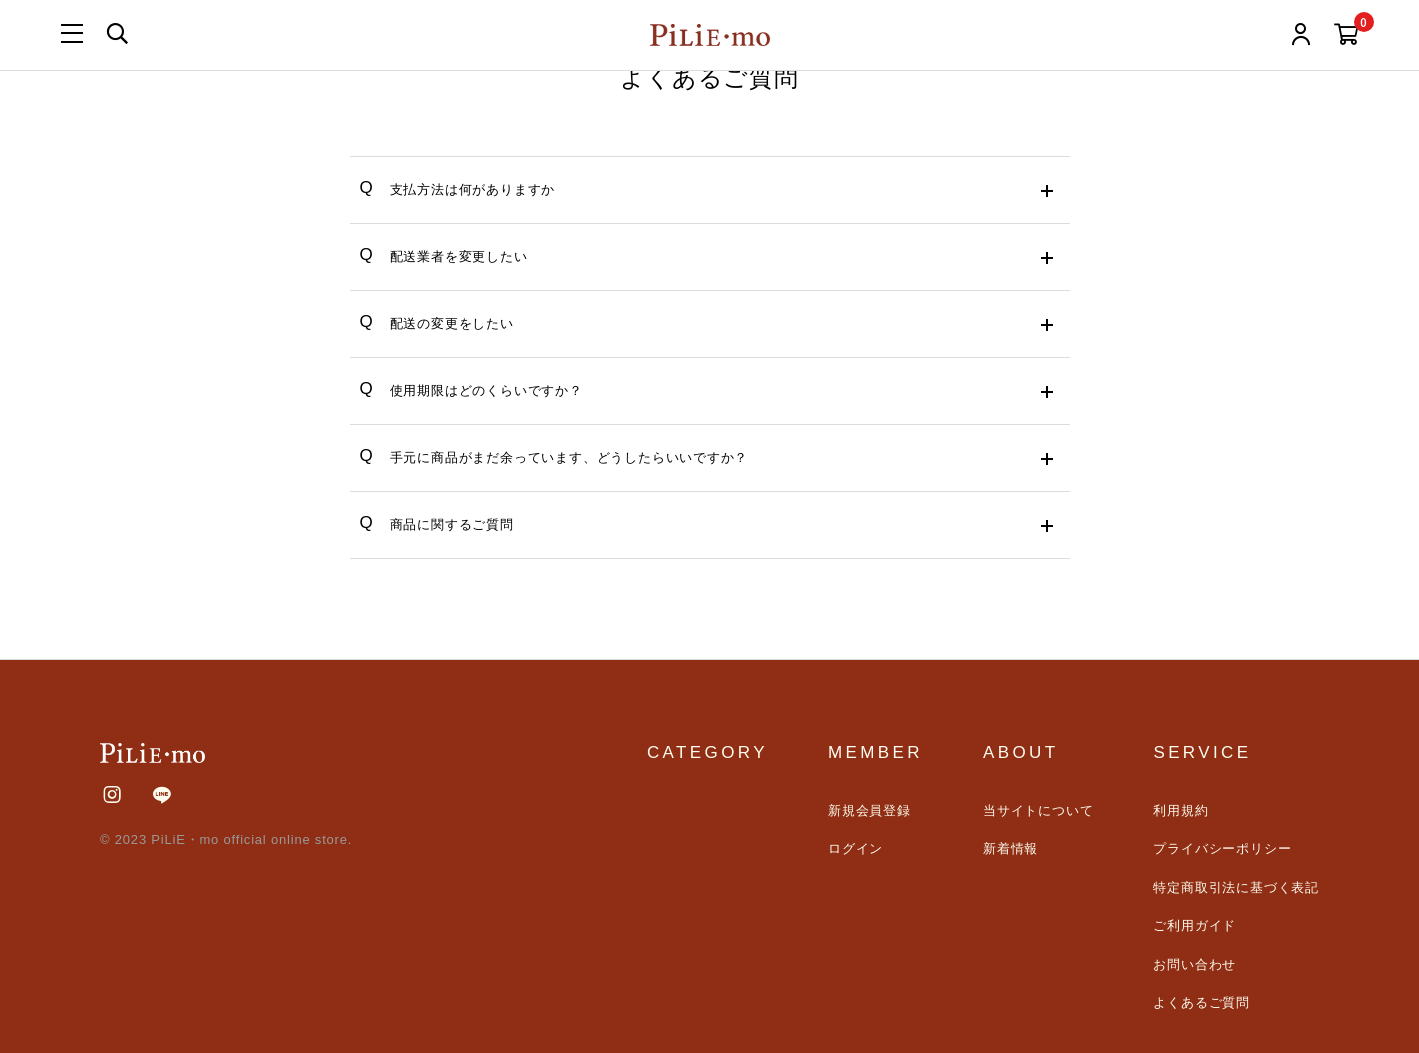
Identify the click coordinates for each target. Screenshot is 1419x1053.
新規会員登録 (869, 810)
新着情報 (1010, 848)
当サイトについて (1038, 810)
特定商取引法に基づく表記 (1236, 887)
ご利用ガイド (1194, 925)
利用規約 (1180, 810)
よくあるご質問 (1201, 1002)
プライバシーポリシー (1222, 848)
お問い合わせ (1194, 964)
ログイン (855, 848)
